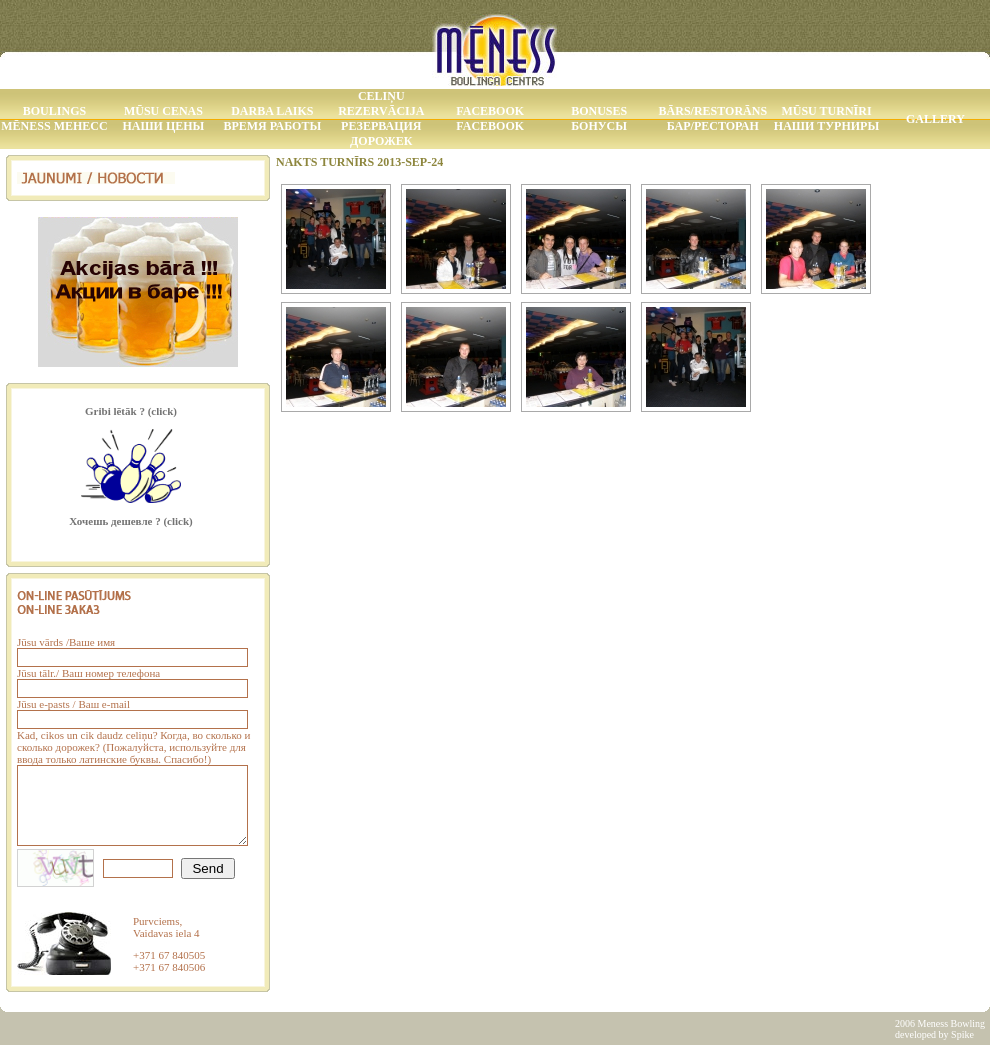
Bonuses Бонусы (599, 118)
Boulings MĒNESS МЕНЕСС (54, 118)
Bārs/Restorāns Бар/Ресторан (713, 118)
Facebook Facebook (490, 118)
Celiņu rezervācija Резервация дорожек (381, 118)
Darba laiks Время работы (272, 118)
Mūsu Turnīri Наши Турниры (826, 118)
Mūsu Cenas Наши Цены (163, 118)
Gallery (935, 119)
